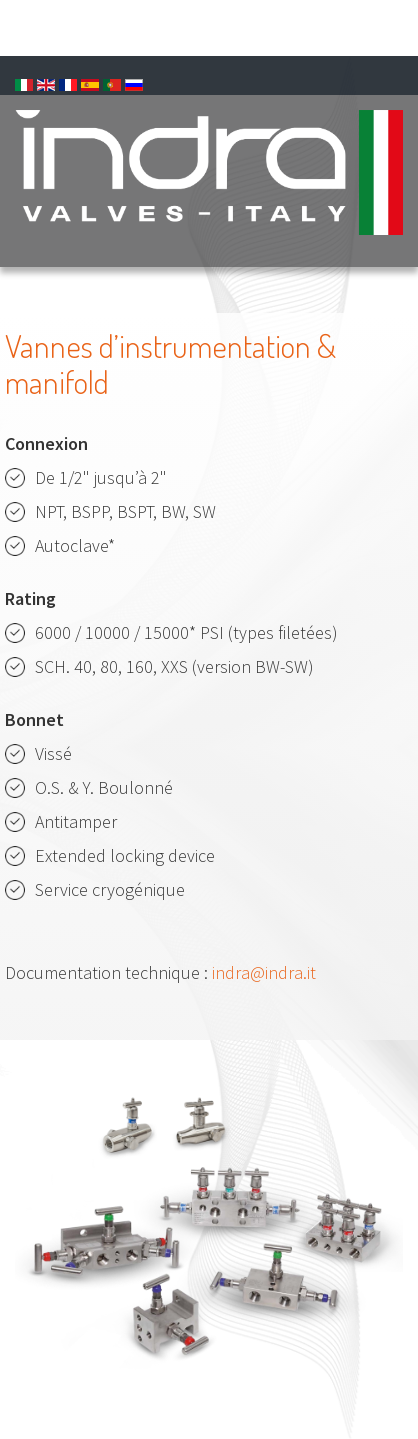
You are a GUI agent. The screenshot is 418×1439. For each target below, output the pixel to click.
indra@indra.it (264, 972)
